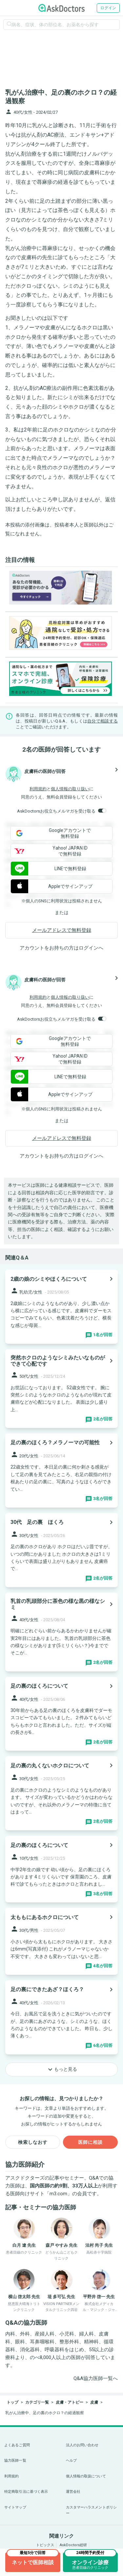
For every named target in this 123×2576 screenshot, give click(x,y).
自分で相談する (102, 721)
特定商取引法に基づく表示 (26, 2491)
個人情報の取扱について (86, 2476)
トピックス (45, 2545)
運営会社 (73, 2491)
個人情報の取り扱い (70, 788)
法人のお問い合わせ (82, 2445)
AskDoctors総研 (73, 2545)
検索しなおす (33, 2142)
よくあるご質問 (17, 2445)
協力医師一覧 (15, 2460)
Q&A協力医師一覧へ (95, 2378)
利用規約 (38, 788)
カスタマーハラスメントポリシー (91, 2510)
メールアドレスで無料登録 (61, 930)
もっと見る (61, 2069)
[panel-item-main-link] (61, 1306)
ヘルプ (71, 2460)
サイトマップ (15, 2507)
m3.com (58, 2194)
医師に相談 (90, 2142)
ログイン (108, 8)
